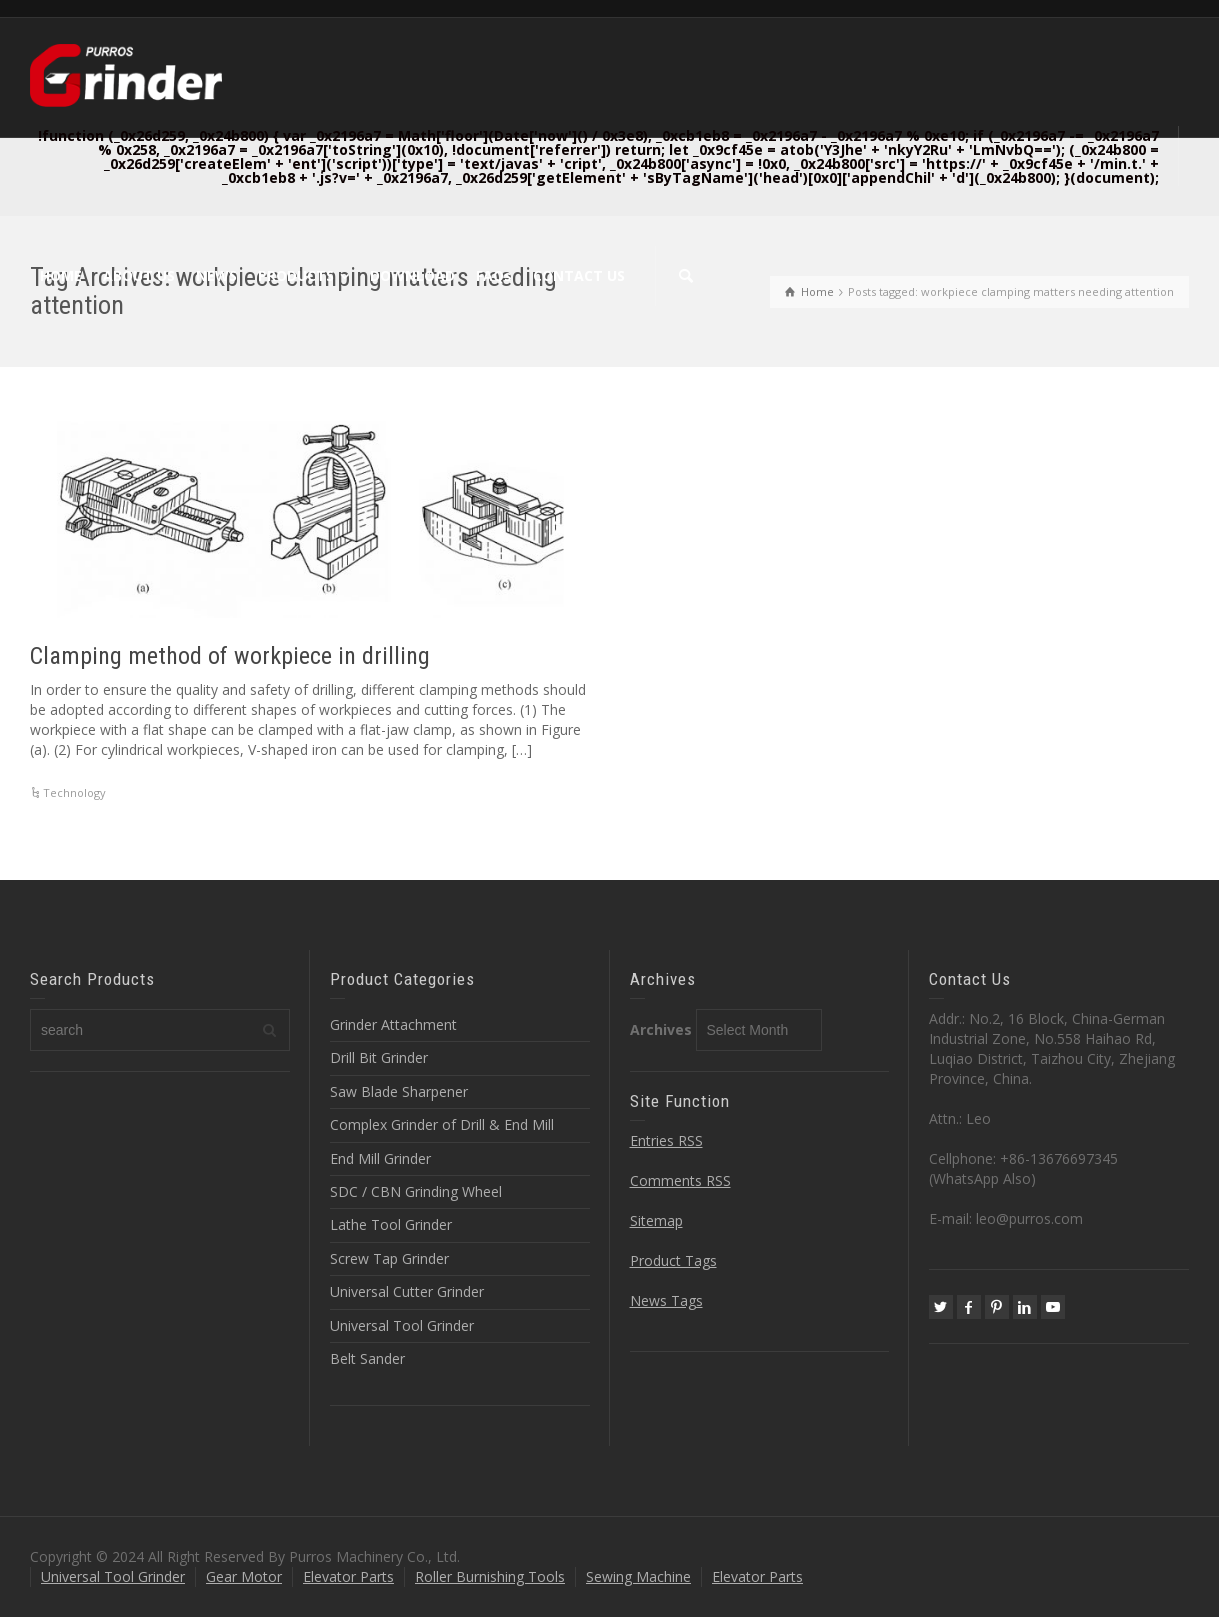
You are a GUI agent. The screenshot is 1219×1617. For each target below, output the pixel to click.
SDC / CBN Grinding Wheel (416, 1191)
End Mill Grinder (380, 1158)
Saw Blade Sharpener (399, 1091)
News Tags (666, 1300)
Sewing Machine (638, 1576)
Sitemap (656, 1220)
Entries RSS (666, 1140)
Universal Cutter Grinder (407, 1291)
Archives (661, 1029)
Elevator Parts (348, 1576)
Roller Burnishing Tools (490, 1576)
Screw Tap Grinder (389, 1258)
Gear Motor (244, 1576)
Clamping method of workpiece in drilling (230, 656)
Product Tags (673, 1260)
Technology (74, 792)
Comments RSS (680, 1180)
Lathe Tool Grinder (391, 1224)
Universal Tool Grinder (402, 1325)
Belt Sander (367, 1358)
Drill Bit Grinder (379, 1057)
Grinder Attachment (393, 1024)
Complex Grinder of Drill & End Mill (442, 1124)
